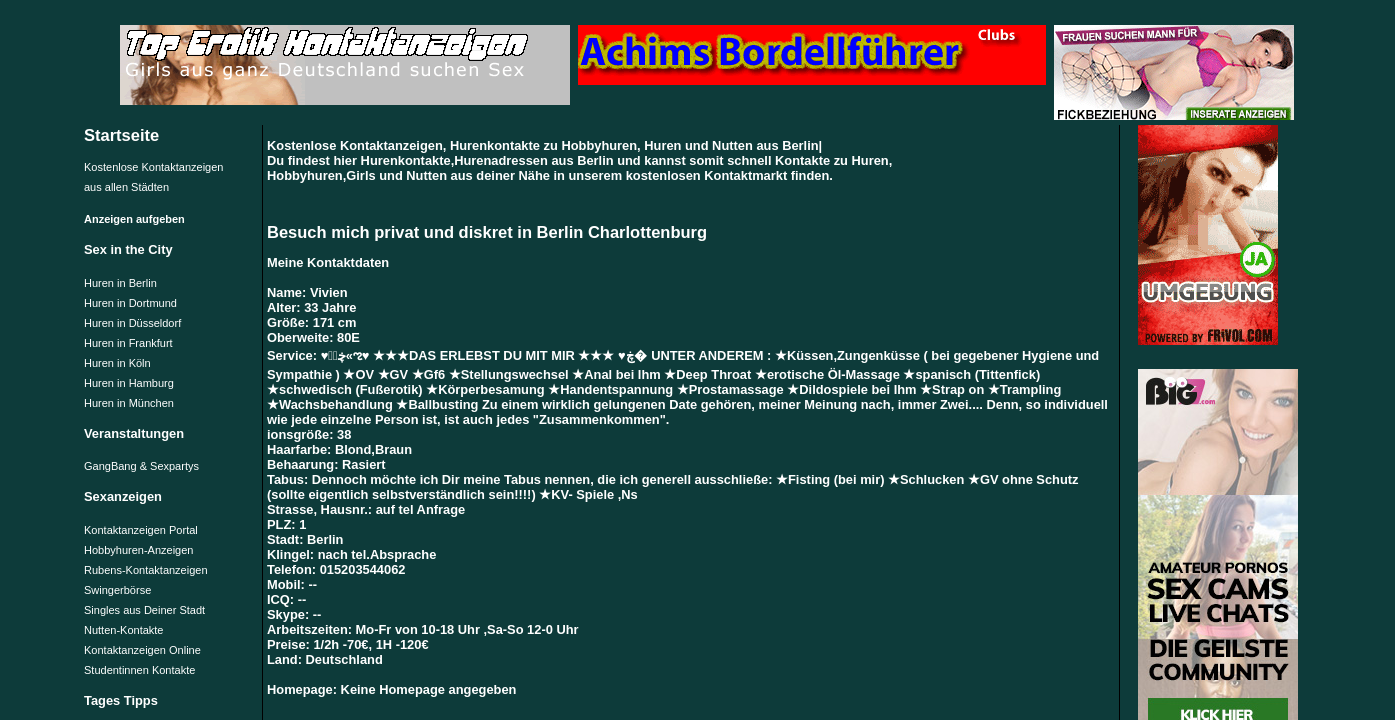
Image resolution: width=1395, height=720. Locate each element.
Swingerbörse (117, 590)
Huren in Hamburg (129, 383)
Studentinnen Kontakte (139, 670)
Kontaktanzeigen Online (142, 650)
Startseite (121, 135)
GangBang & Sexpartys (141, 466)
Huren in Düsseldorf (132, 323)
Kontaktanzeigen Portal (141, 530)
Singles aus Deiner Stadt (144, 610)
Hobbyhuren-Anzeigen (138, 550)
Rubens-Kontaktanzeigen (146, 570)
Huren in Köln (117, 363)
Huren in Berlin (120, 283)
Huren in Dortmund (130, 303)
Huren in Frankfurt (128, 343)
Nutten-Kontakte (124, 630)
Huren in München (129, 403)
